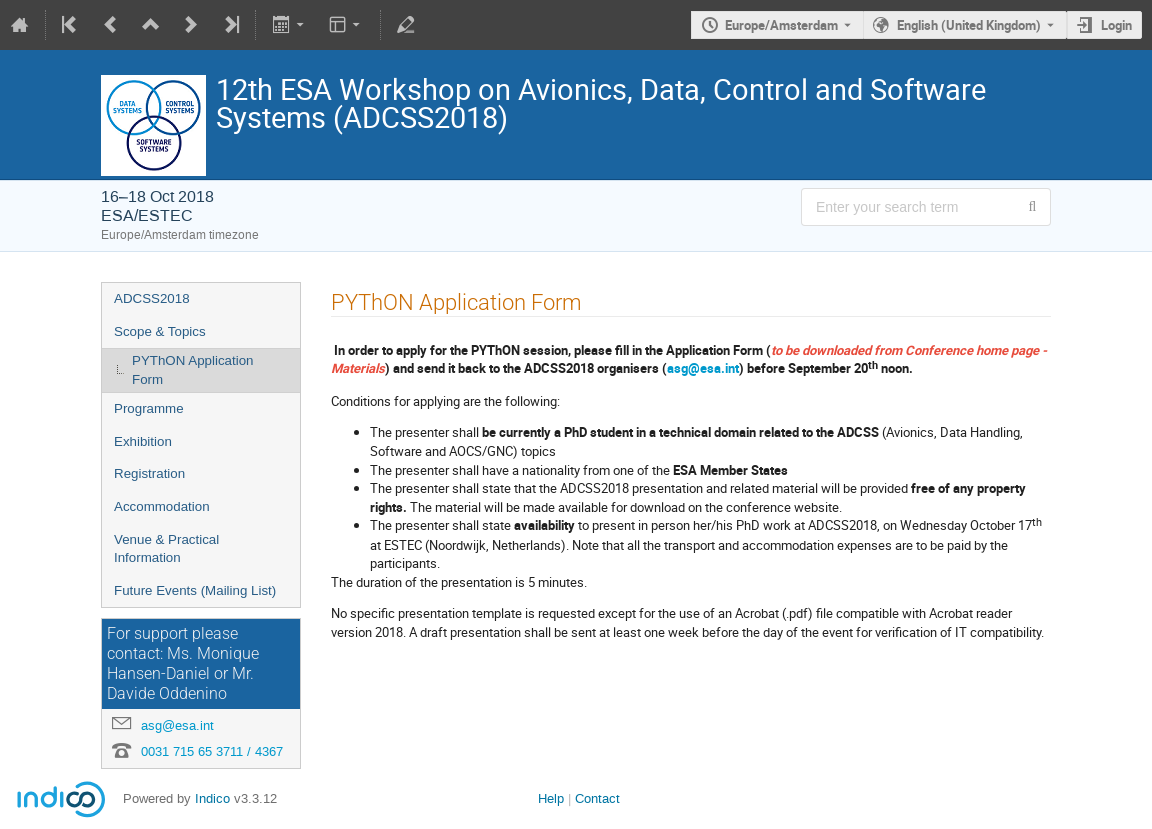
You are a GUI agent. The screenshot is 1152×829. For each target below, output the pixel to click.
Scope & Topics (160, 331)
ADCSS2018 (152, 298)
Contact (597, 798)
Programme (149, 408)
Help (551, 798)
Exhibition (143, 441)
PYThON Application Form (193, 370)
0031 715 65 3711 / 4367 (212, 751)
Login (1116, 25)
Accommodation (162, 506)
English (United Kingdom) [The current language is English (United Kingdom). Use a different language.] (969, 25)
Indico (212, 798)
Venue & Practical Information (166, 549)
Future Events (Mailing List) (195, 590)
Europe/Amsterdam (781, 25)
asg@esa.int (177, 725)
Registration (149, 473)
